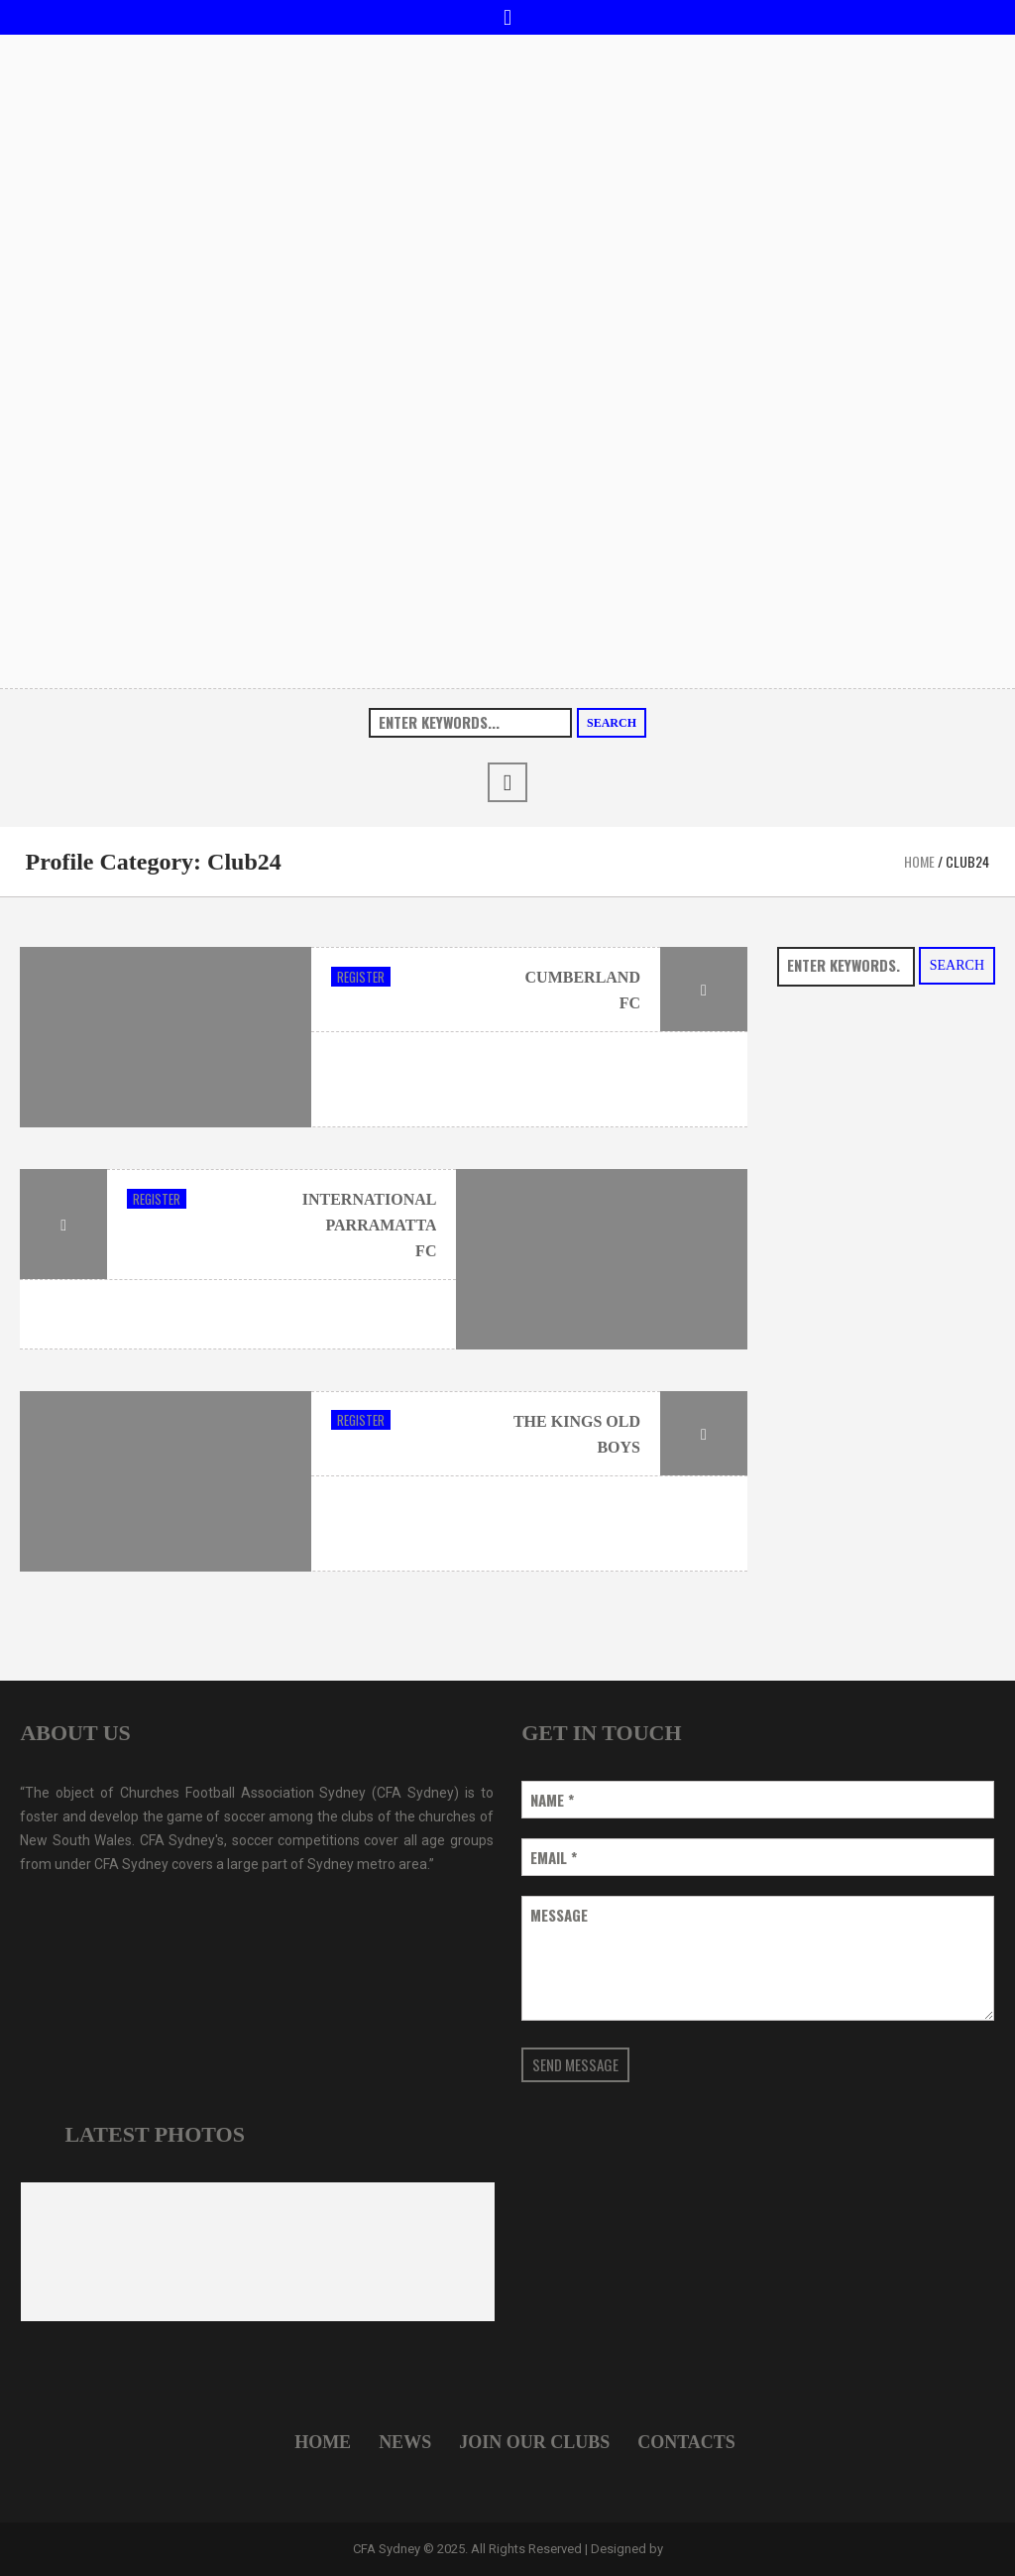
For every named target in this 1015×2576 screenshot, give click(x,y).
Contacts (686, 2442)
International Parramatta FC (369, 1225)
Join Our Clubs (534, 2442)
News (405, 2442)
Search (611, 723)
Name (552, 1800)
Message (559, 1915)
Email (553, 1857)
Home (919, 861)
